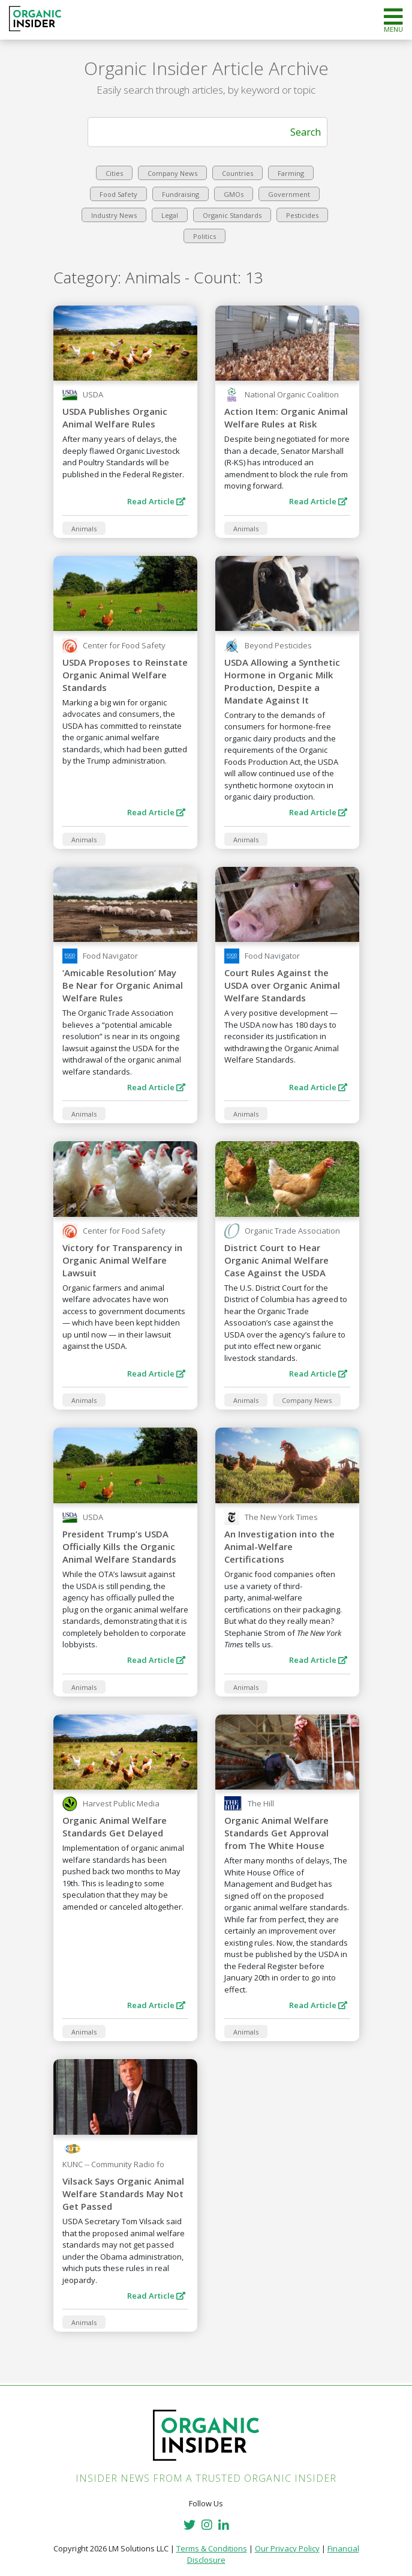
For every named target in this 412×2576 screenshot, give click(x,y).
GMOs (233, 194)
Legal (169, 215)
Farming (291, 173)
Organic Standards (232, 215)
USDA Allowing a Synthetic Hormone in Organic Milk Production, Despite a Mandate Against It (282, 681)
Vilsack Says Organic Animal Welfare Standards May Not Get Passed (123, 2193)
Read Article (156, 501)
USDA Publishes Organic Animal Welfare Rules (114, 417)
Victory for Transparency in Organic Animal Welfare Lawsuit (122, 1260)
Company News (172, 173)
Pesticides (302, 215)
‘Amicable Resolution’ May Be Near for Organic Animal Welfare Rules (122, 985)
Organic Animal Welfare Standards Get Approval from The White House (276, 1832)
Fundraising (180, 194)
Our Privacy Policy (287, 2548)
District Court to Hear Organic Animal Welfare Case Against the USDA (276, 1260)
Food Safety (118, 194)
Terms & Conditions (211, 2548)
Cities (114, 173)
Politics (204, 236)
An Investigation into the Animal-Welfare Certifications (279, 1546)
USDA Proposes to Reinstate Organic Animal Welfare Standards (125, 674)
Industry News (114, 215)
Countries (237, 173)
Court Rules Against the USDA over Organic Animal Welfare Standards (282, 985)
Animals (84, 528)
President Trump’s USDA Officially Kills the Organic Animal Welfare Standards (119, 1546)
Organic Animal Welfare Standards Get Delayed (114, 1826)
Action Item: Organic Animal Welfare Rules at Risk (286, 417)
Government (289, 194)
